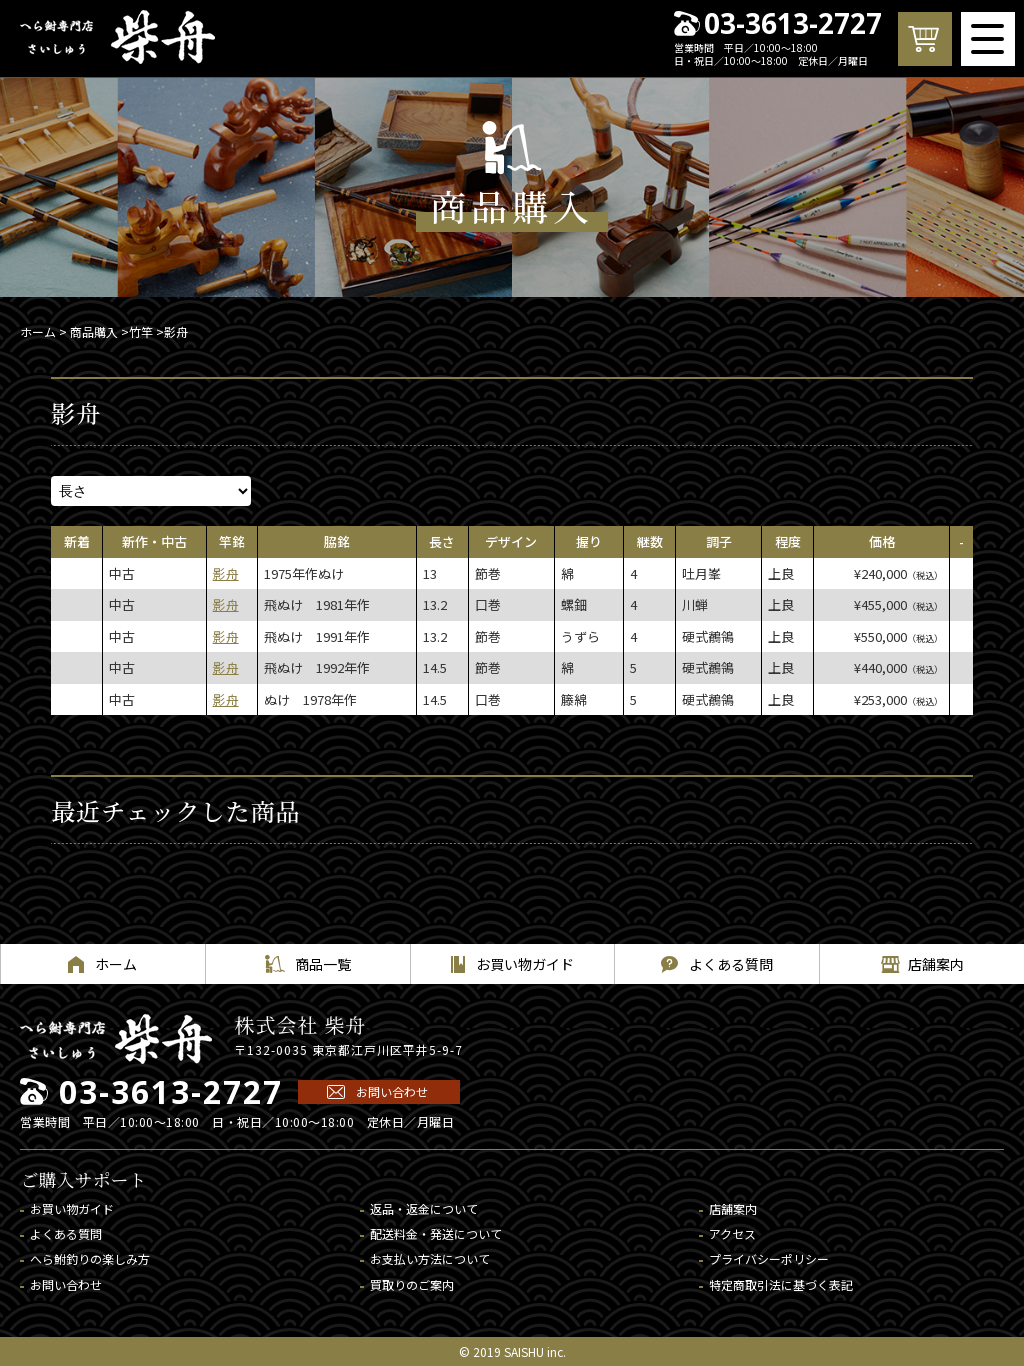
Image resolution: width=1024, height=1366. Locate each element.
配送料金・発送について (436, 1233)
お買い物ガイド (72, 1208)
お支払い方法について (430, 1258)
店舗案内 (733, 1208)
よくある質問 (66, 1233)
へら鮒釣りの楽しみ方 (90, 1258)
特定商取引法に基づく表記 (781, 1284)
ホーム (38, 331)
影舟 (226, 573)
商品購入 (94, 331)
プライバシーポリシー (769, 1258)
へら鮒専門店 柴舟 (117, 37)
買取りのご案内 (412, 1284)
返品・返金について (424, 1208)
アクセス (732, 1233)
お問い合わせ (392, 1091)
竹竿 (141, 331)
